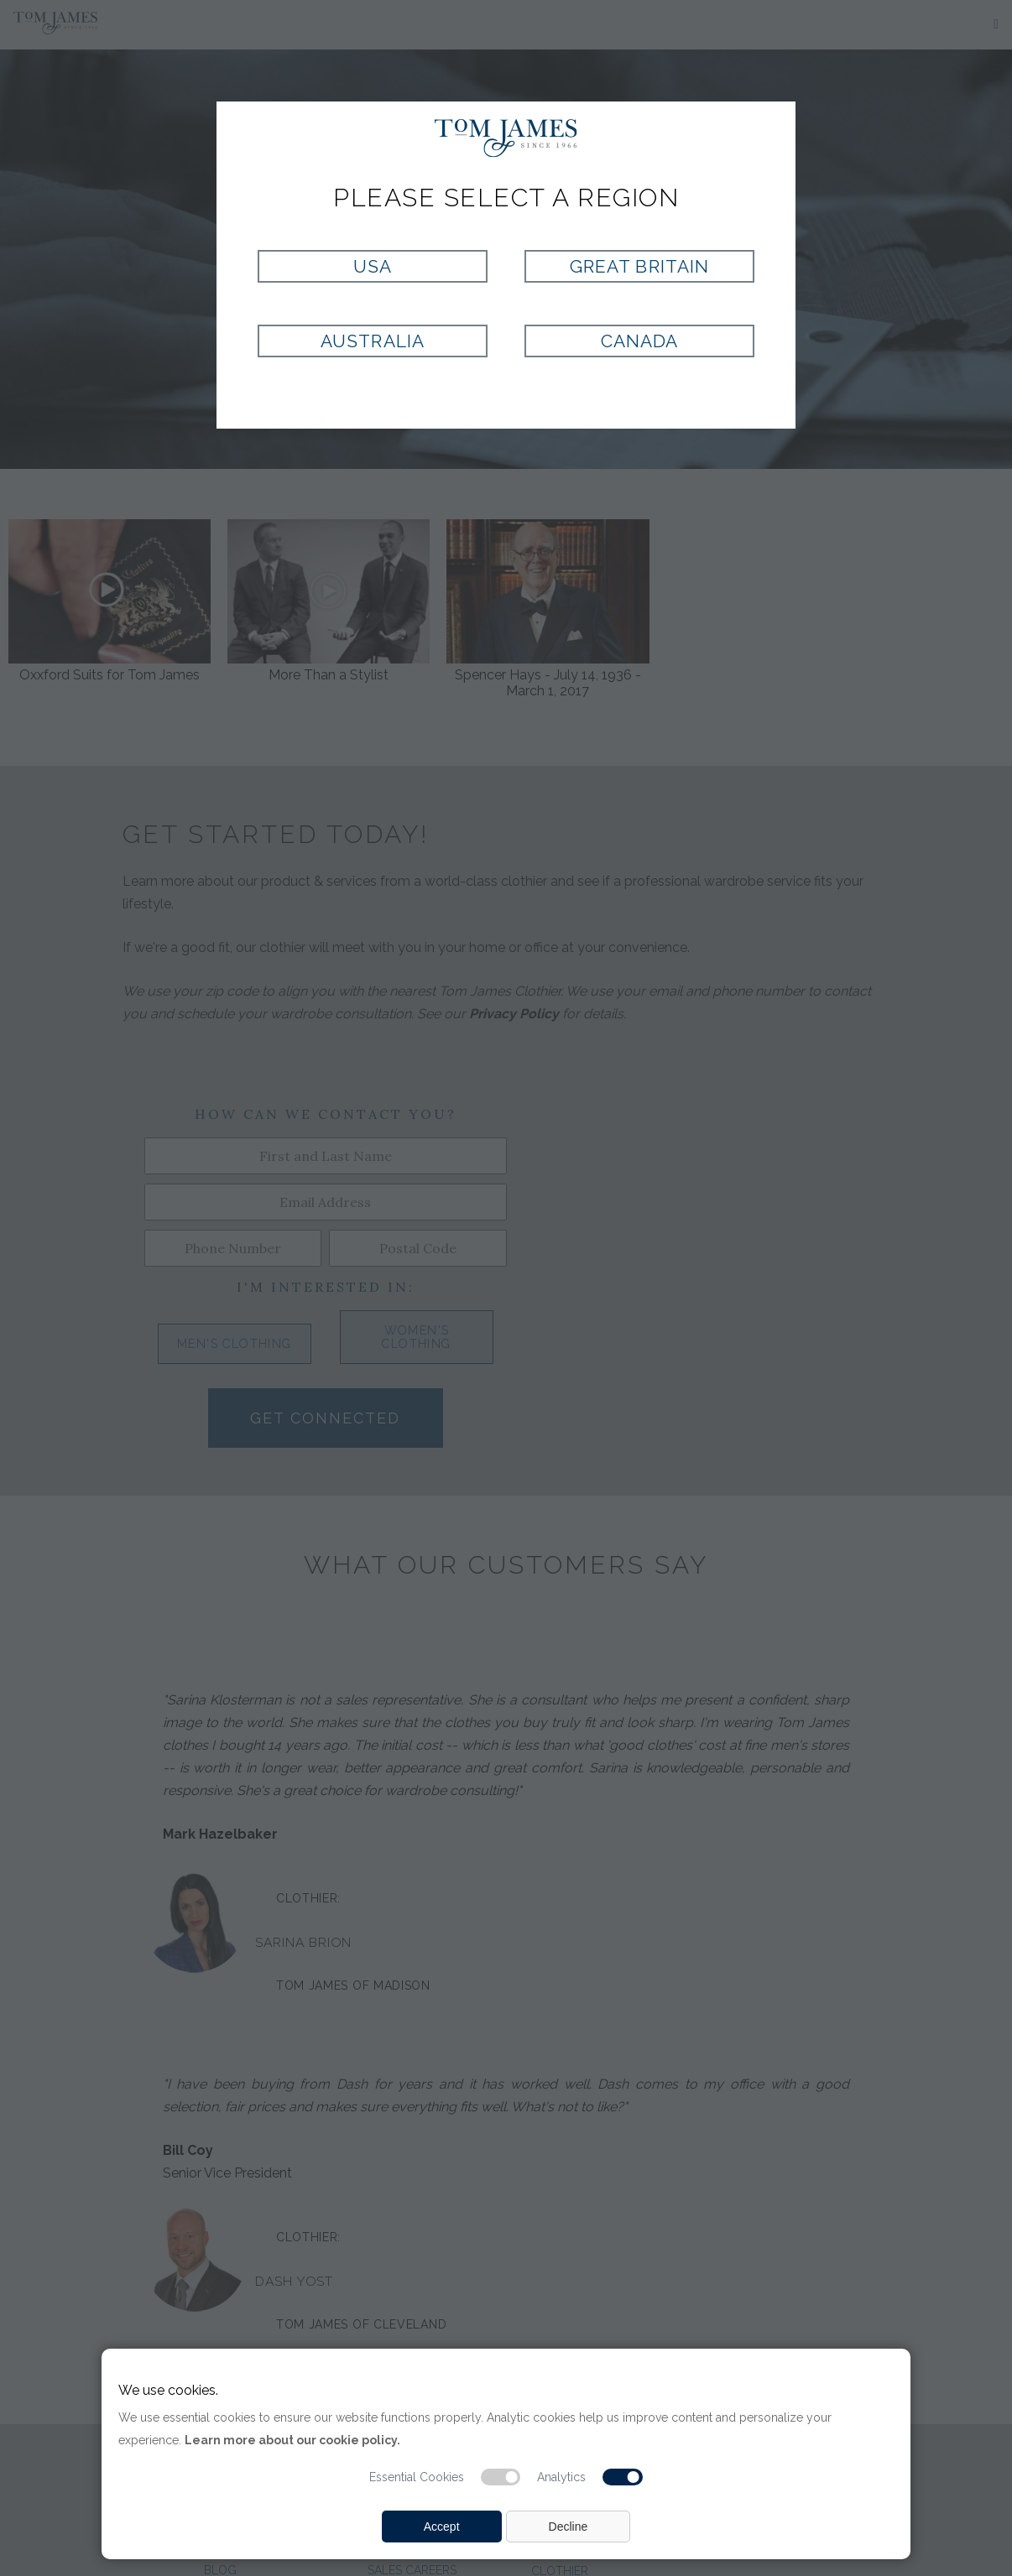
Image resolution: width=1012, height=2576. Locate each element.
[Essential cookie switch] (501, 2477)
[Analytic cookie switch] (623, 2477)
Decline (568, 2526)
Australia (372, 340)
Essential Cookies (416, 2477)
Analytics (561, 2477)
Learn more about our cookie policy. (292, 2440)
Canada (639, 340)
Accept (442, 2526)
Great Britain (639, 266)
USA (372, 266)
